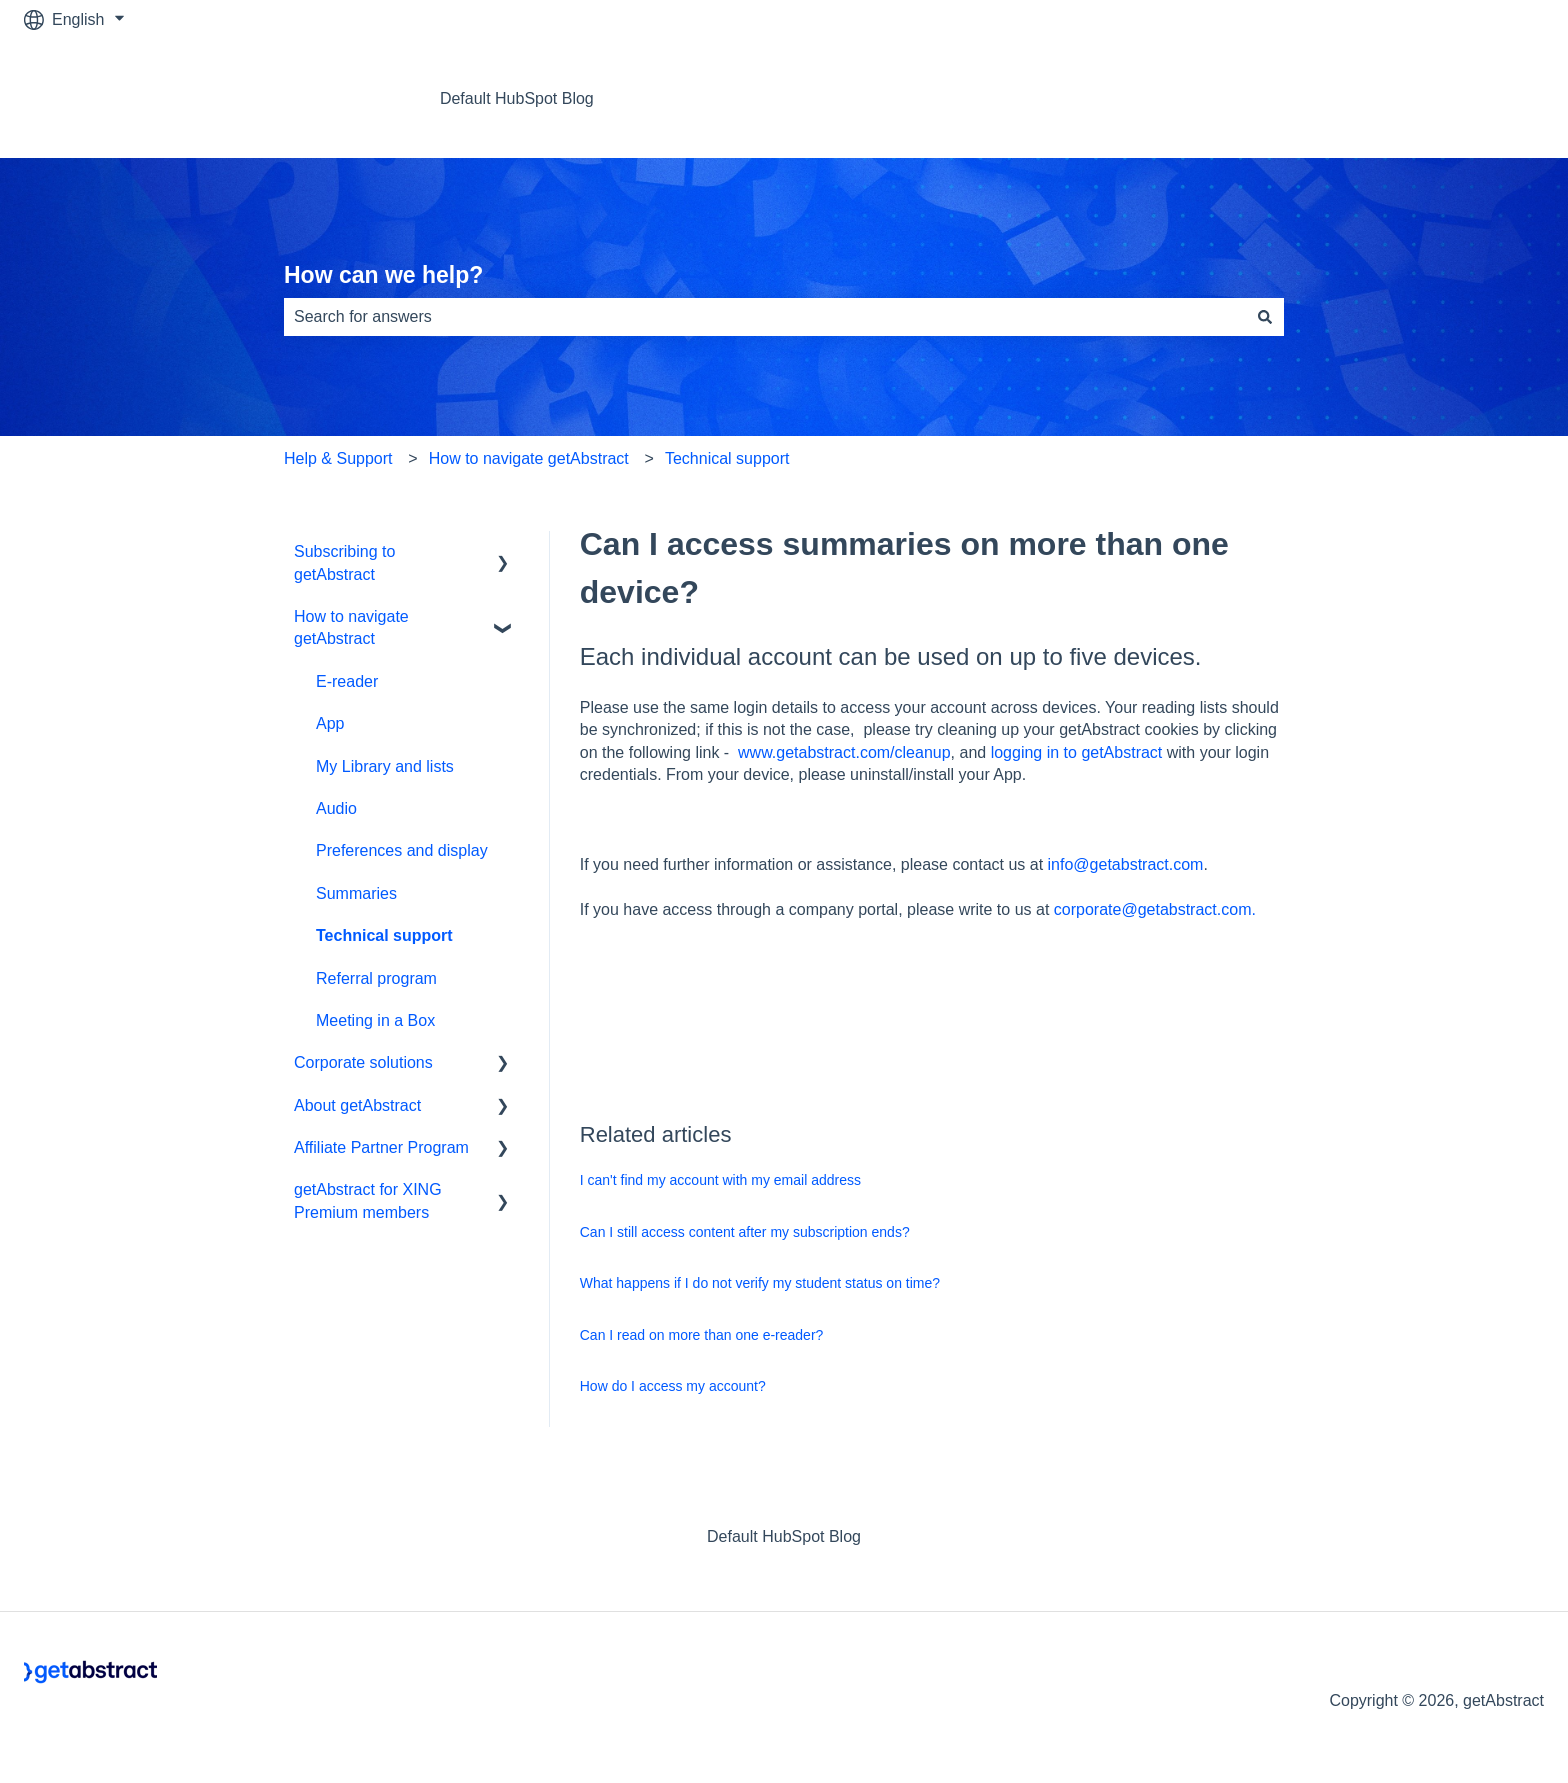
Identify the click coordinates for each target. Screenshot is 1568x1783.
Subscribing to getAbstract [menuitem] (344, 562)
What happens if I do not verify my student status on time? (760, 1283)
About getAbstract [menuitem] (357, 1105)
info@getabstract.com (1126, 864)
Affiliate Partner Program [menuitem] (381, 1147)
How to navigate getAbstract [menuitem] (351, 627)
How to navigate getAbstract (529, 458)
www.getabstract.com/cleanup (844, 752)
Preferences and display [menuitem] (402, 850)
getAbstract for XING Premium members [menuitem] (368, 1200)
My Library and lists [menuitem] (385, 766)
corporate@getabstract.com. (1155, 909)
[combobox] (765, 317)
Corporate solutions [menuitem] (363, 1062)
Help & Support (338, 458)
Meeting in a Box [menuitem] (375, 1020)
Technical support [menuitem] (384, 935)
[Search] (1265, 317)
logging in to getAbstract (1077, 752)
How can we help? (383, 275)
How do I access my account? (673, 1386)
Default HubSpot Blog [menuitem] (784, 1536)
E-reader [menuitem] (347, 681)
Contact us (1486, 98)
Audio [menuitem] (336, 808)
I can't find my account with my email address (720, 1180)
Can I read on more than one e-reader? (702, 1335)
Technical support (727, 458)
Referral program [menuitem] (376, 978)
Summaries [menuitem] (356, 893)
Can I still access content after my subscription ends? (745, 1232)
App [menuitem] (330, 723)
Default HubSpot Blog (517, 98)
